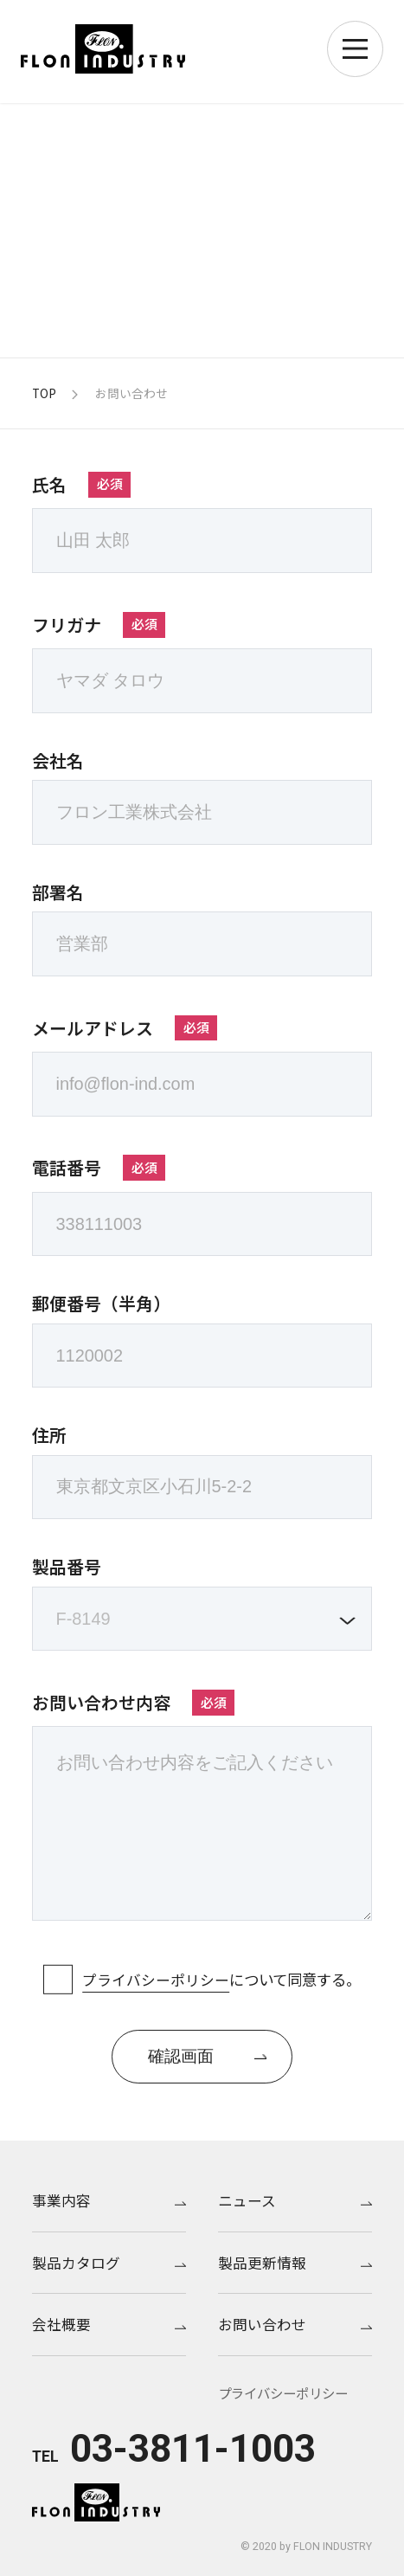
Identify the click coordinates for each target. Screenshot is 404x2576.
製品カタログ (108, 2262)
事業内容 (108, 2200)
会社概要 (108, 2323)
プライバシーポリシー (155, 1979)
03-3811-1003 (193, 2448)
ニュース (294, 2200)
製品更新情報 (294, 2262)
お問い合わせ (294, 2323)
